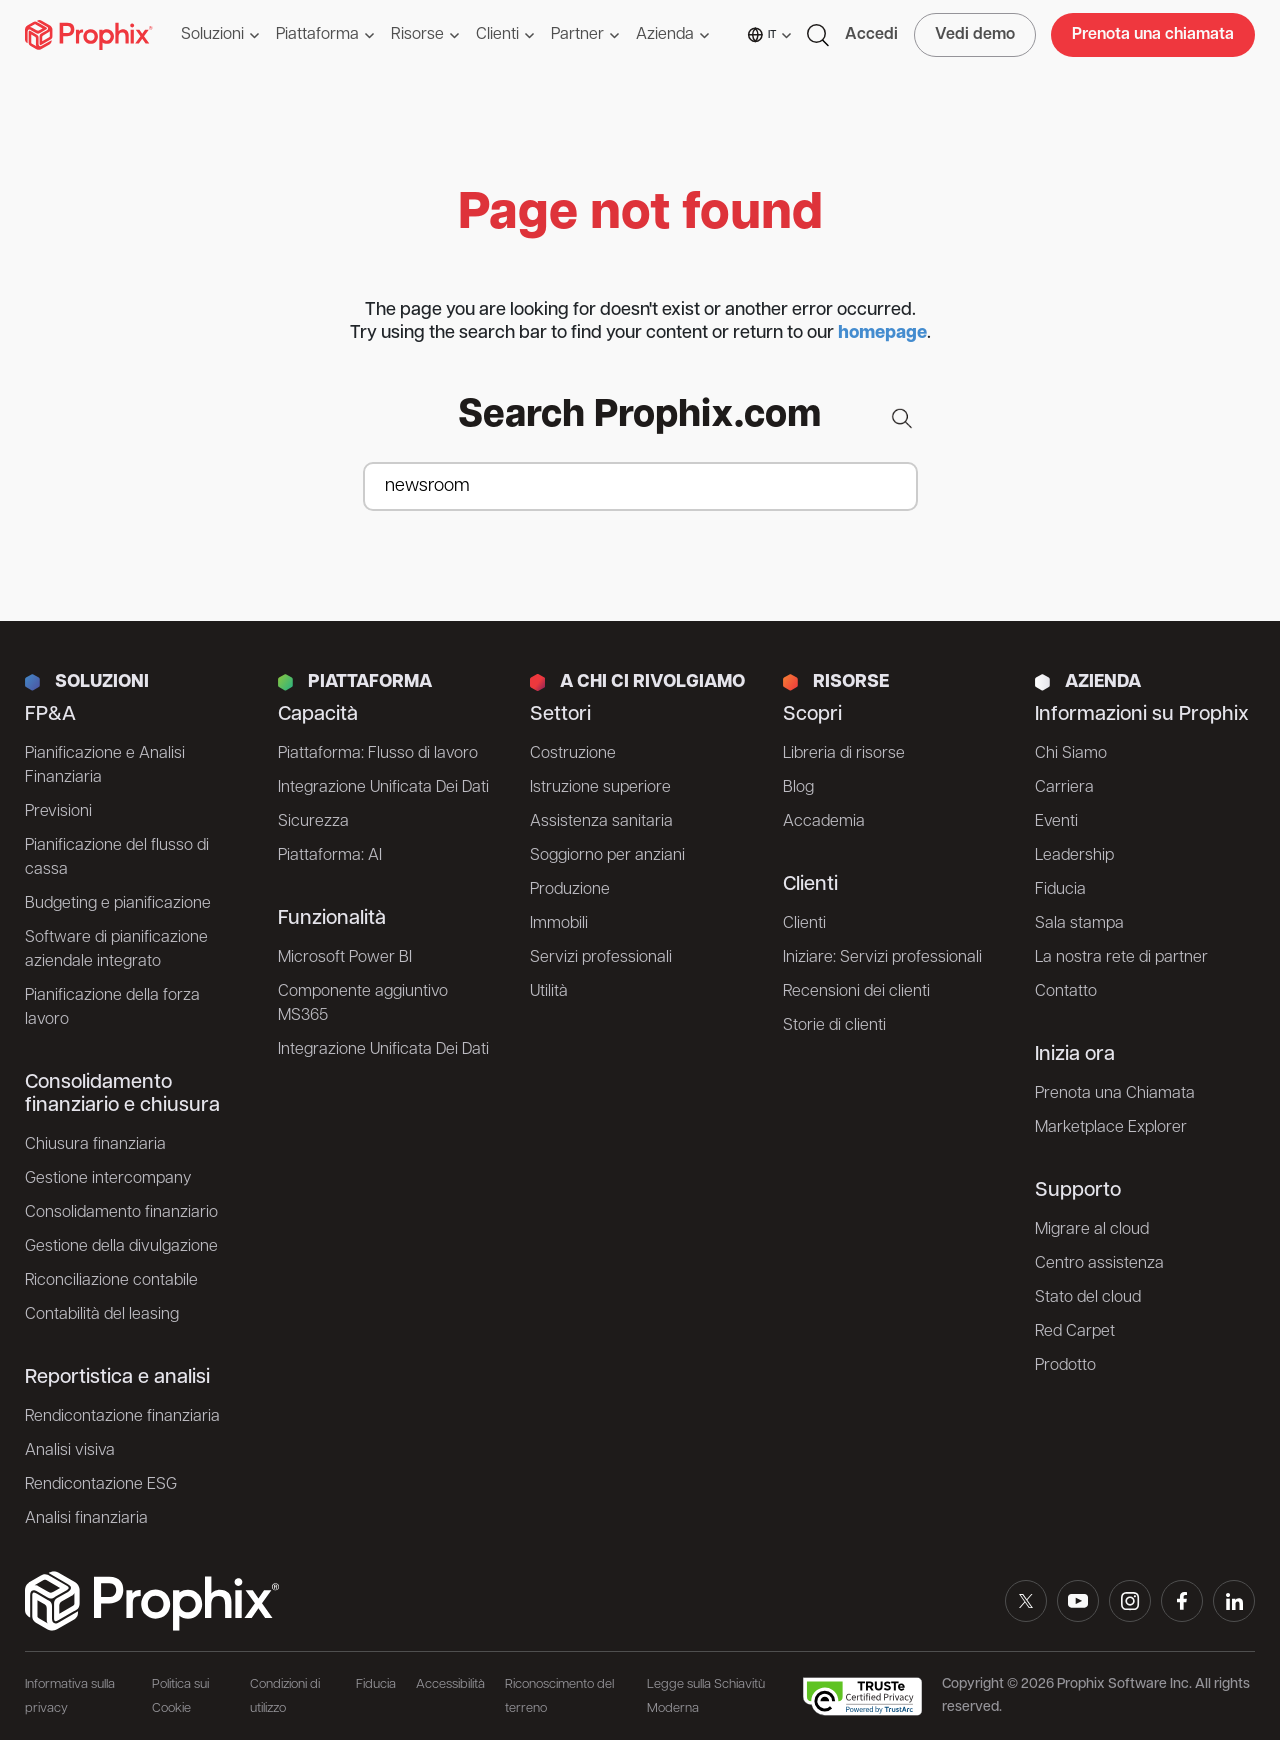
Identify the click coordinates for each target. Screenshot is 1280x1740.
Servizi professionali (601, 958)
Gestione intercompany (108, 1179)
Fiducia (1060, 890)
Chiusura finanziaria (95, 1145)
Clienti (804, 924)
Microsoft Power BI (345, 958)
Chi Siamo (1071, 754)
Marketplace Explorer (1111, 1128)
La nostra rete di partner (1121, 958)
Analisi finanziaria (86, 1519)
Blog (798, 788)
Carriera (1064, 788)
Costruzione (573, 754)
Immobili (559, 924)
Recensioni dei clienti (856, 992)
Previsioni (58, 812)
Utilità (549, 992)
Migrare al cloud (1092, 1230)
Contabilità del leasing (102, 1315)
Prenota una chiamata (1153, 35)
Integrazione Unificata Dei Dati (383, 788)
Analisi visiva (70, 1451)
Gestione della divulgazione (121, 1247)
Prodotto (1065, 1366)
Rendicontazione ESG (101, 1485)
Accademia (824, 822)
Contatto (1066, 992)
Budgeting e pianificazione (118, 904)
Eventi (1056, 822)
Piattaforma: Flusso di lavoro (378, 754)
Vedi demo (975, 35)
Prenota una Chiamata (1115, 1094)
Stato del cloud (1088, 1298)
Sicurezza (313, 822)
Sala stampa (1079, 924)
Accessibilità (450, 1684)
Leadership (1074, 856)
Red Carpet (1075, 1332)
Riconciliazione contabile (111, 1281)
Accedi (871, 35)
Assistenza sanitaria (601, 822)
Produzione (570, 890)
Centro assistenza (1099, 1264)
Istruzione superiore (600, 788)
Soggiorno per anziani (607, 856)
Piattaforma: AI (330, 856)
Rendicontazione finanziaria (122, 1417)
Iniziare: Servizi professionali (882, 958)
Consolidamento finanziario (121, 1213)
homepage (882, 333)
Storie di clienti (834, 1026)
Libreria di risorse (844, 754)
